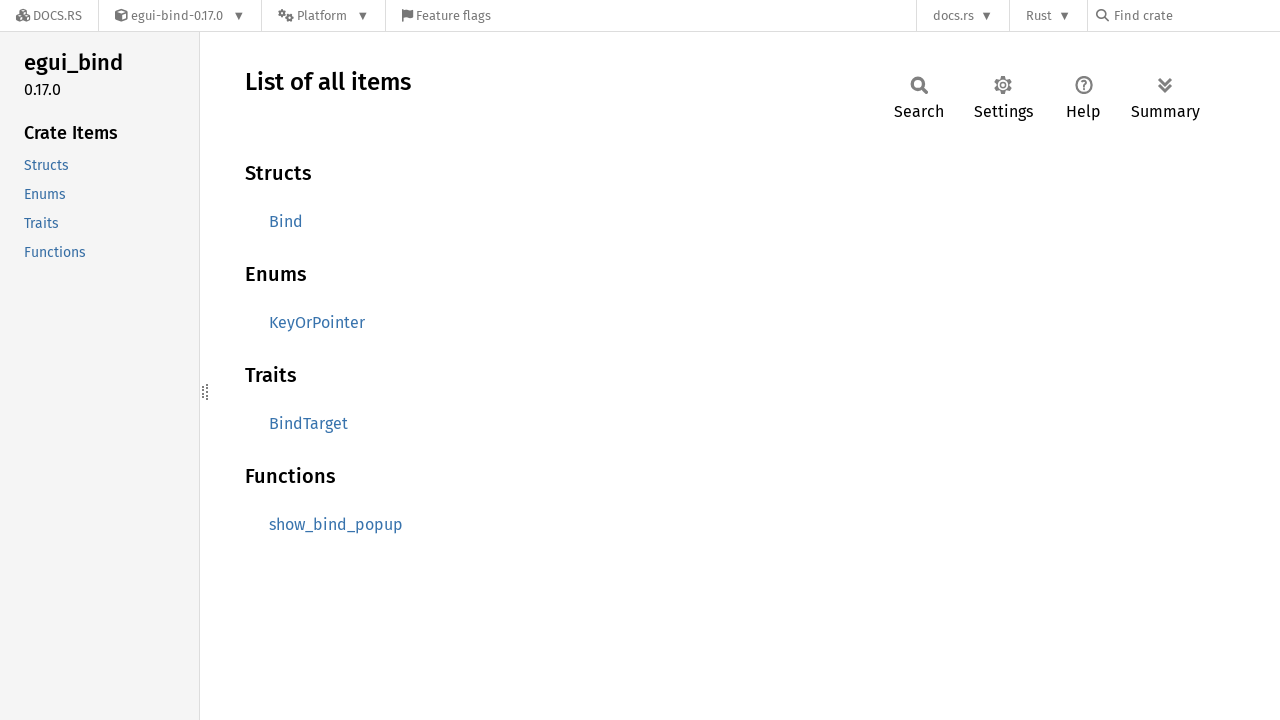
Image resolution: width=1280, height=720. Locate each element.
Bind (286, 221)
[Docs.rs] (49, 15)
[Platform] (323, 15)
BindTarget (308, 423)
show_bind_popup (336, 524)
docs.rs (953, 15)
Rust (1039, 15)
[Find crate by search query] (1196, 15)
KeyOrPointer (317, 322)
